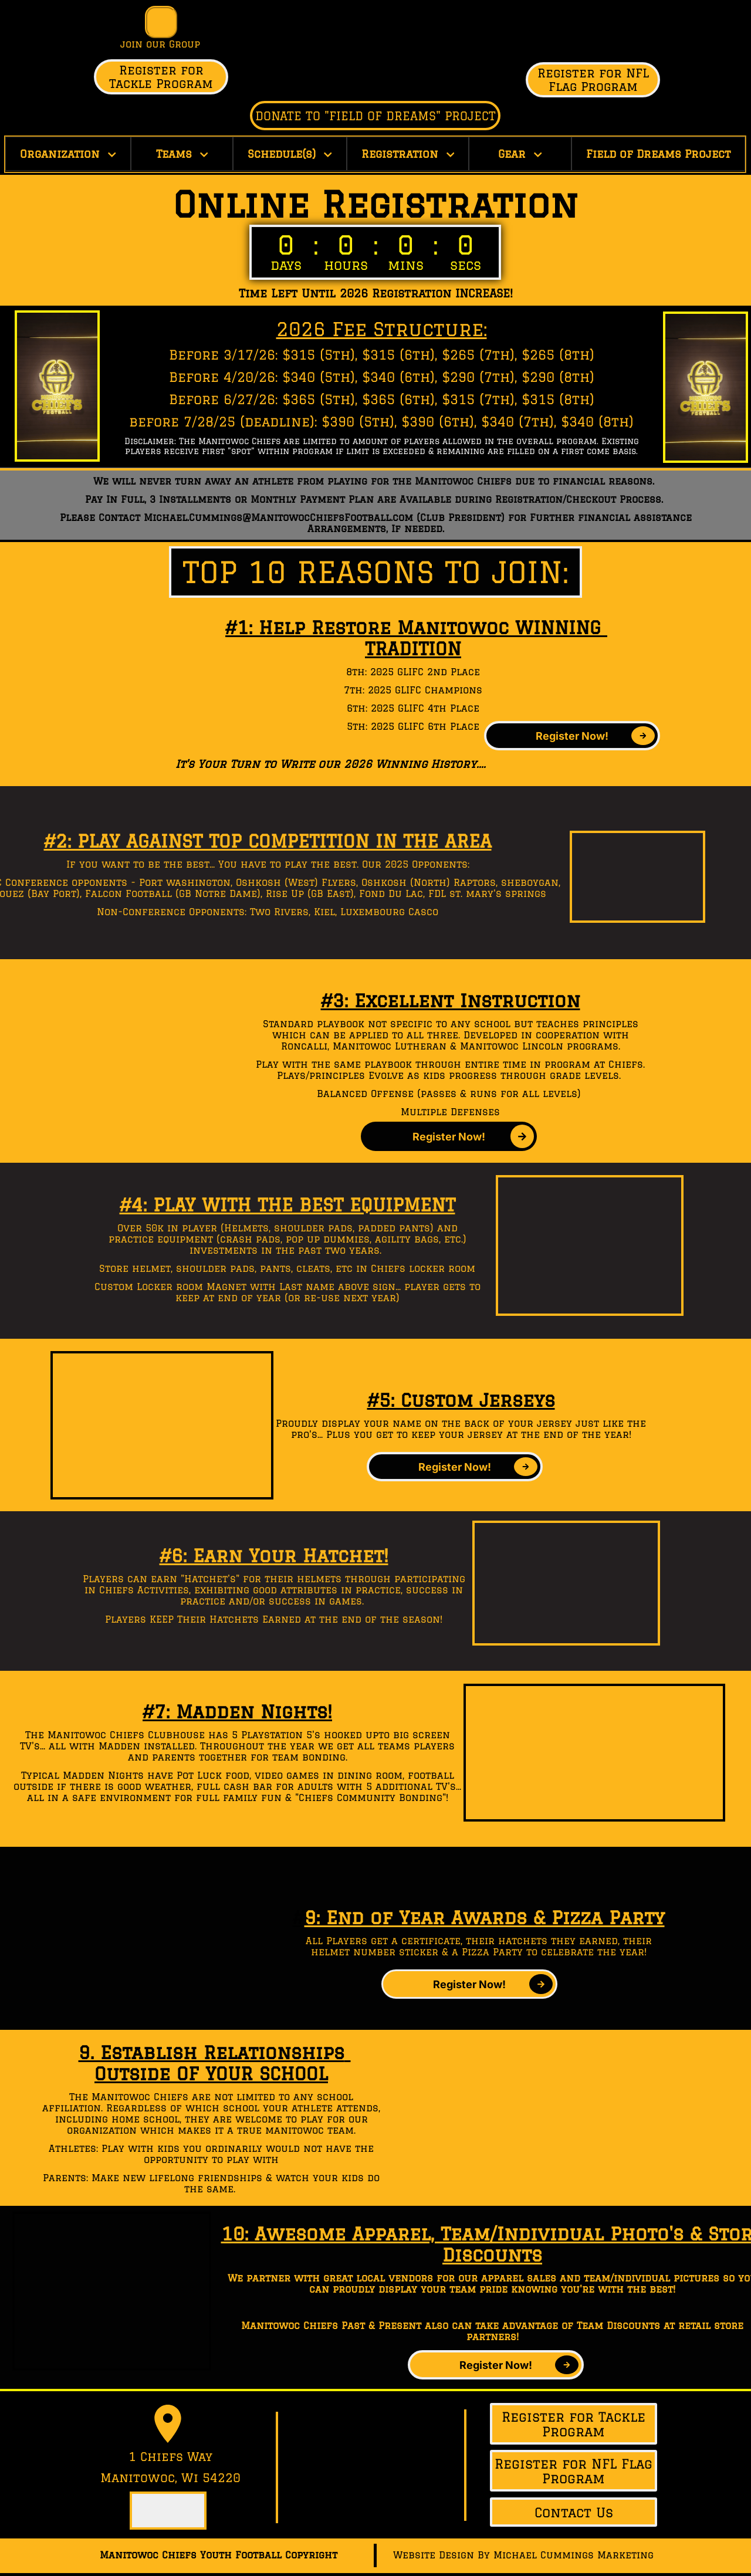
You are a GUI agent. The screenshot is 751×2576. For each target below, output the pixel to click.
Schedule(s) (290, 154)
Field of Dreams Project (658, 154)
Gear (520, 154)
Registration (408, 154)
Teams (182, 154)
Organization (68, 154)
